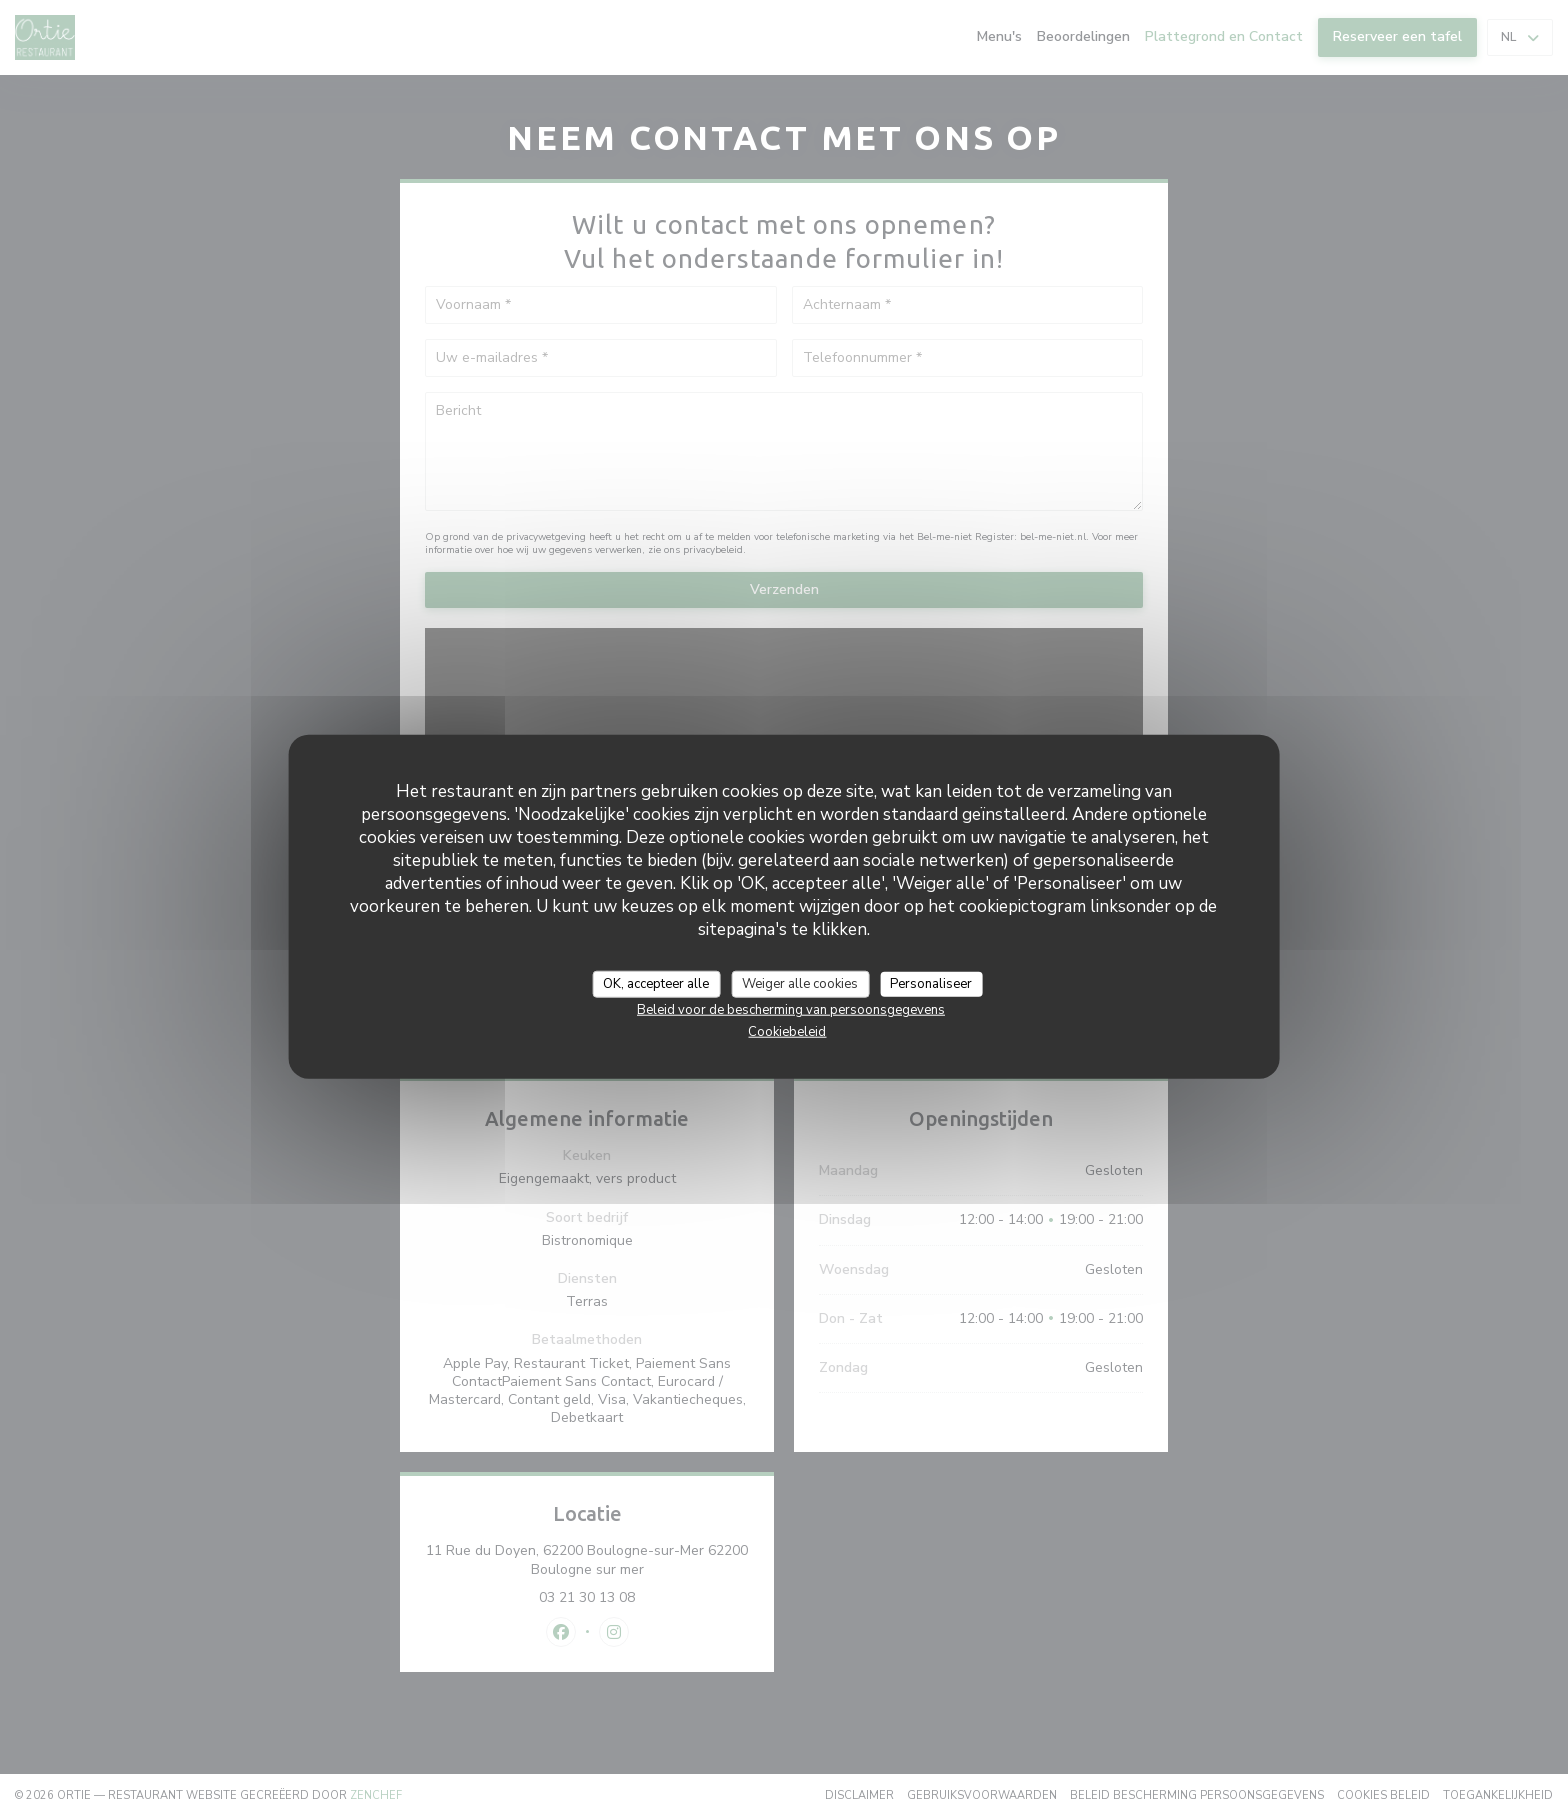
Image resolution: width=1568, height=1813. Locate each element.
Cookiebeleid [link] (787, 1032)
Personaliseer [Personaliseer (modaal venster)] (931, 983)
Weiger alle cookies (800, 983)
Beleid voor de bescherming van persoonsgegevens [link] (791, 1010)
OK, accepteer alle (656, 983)
